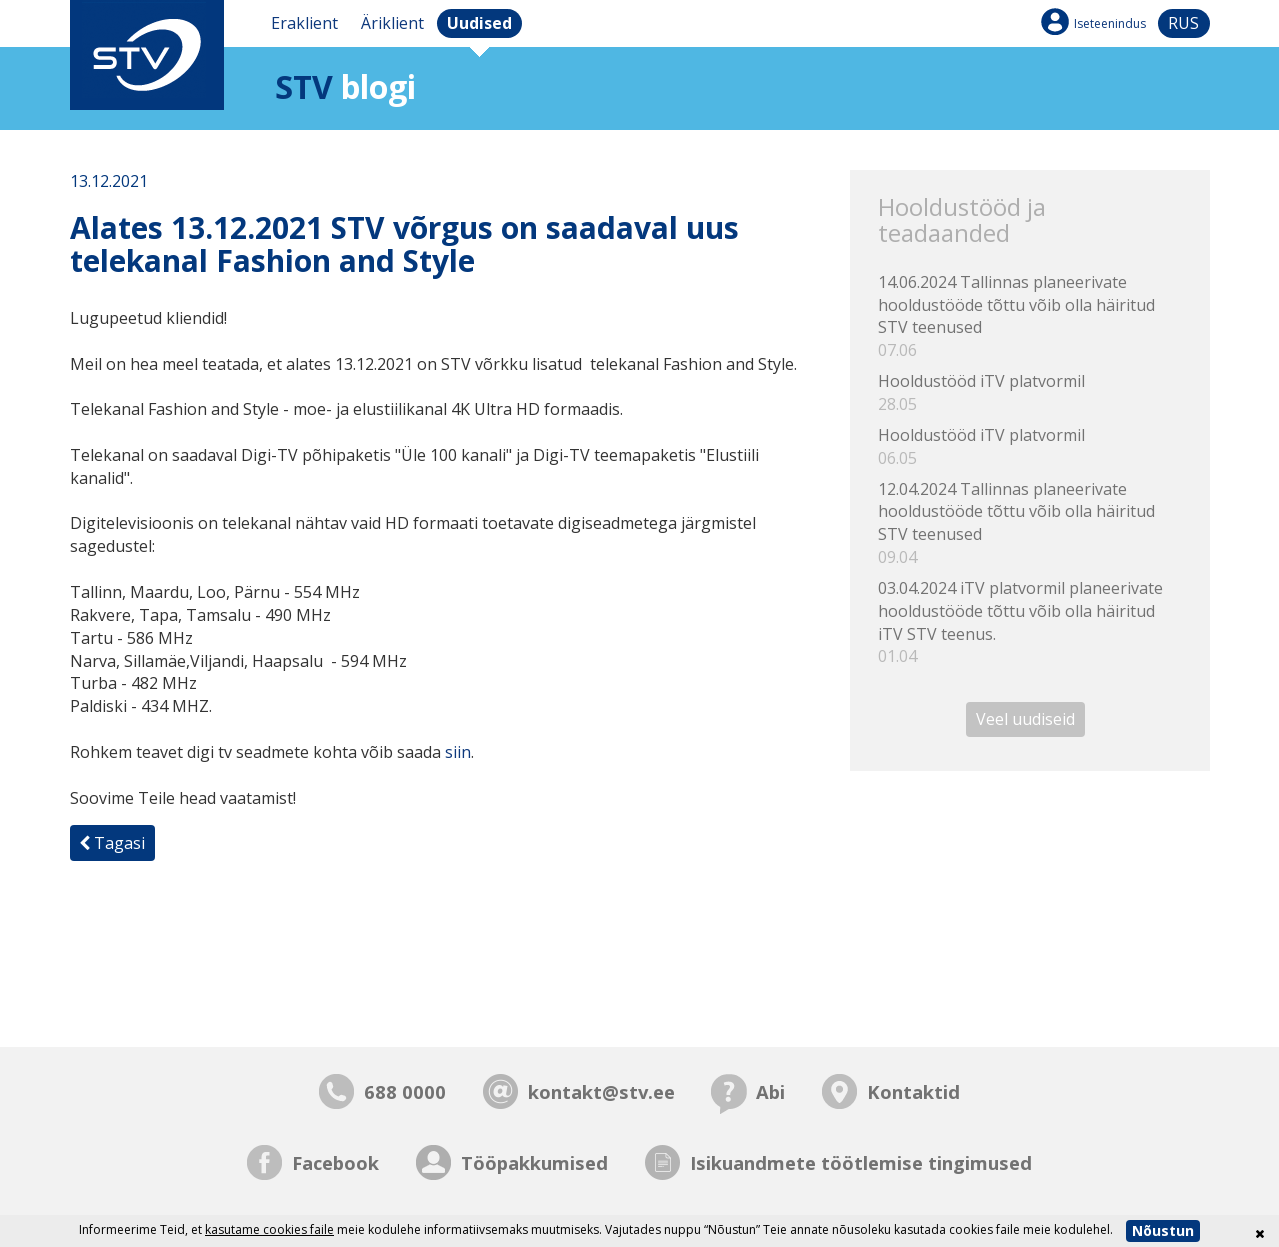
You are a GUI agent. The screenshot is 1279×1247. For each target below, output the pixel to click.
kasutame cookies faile (269, 1229)
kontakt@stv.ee (601, 1091)
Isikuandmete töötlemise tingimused (861, 1162)
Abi (770, 1091)
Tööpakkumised (534, 1162)
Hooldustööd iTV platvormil (1029, 393)
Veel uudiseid (1025, 719)
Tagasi (112, 843)
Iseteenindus (1110, 23)
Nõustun (1163, 1230)
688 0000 (405, 1091)
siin (458, 752)
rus (1183, 23)
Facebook (335, 1162)
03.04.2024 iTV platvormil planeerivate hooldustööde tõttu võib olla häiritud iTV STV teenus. (1029, 622)
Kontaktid (913, 1091)
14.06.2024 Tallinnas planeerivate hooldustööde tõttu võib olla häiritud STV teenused (1029, 316)
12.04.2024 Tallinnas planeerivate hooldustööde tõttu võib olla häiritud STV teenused (1029, 523)
